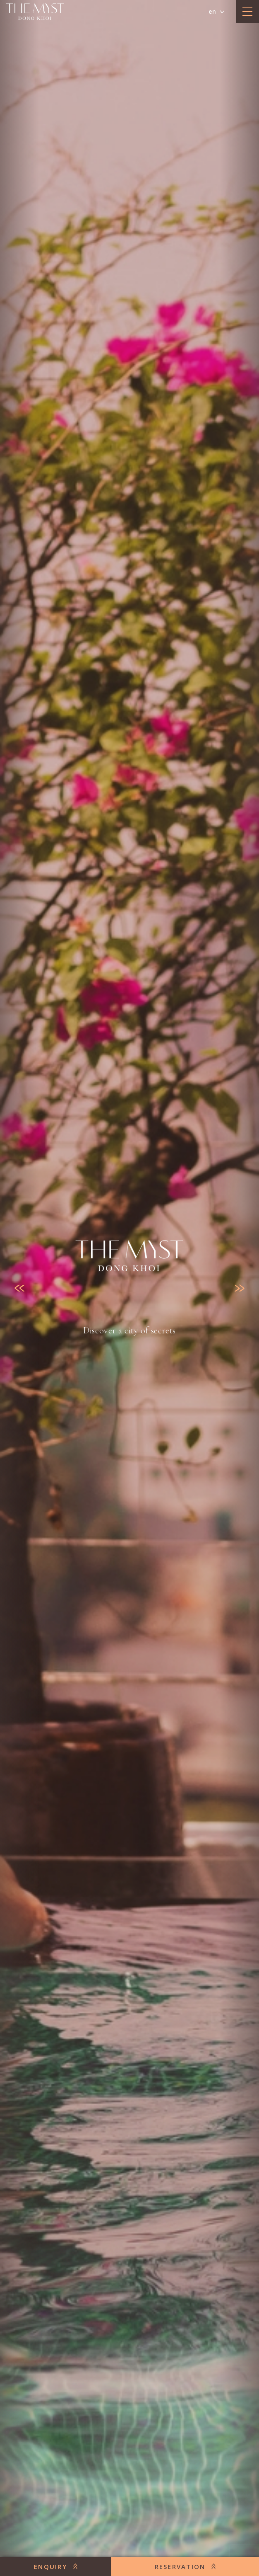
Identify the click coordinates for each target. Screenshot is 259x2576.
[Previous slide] (19, 1288)
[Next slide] (239, 1288)
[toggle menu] (247, 11)
